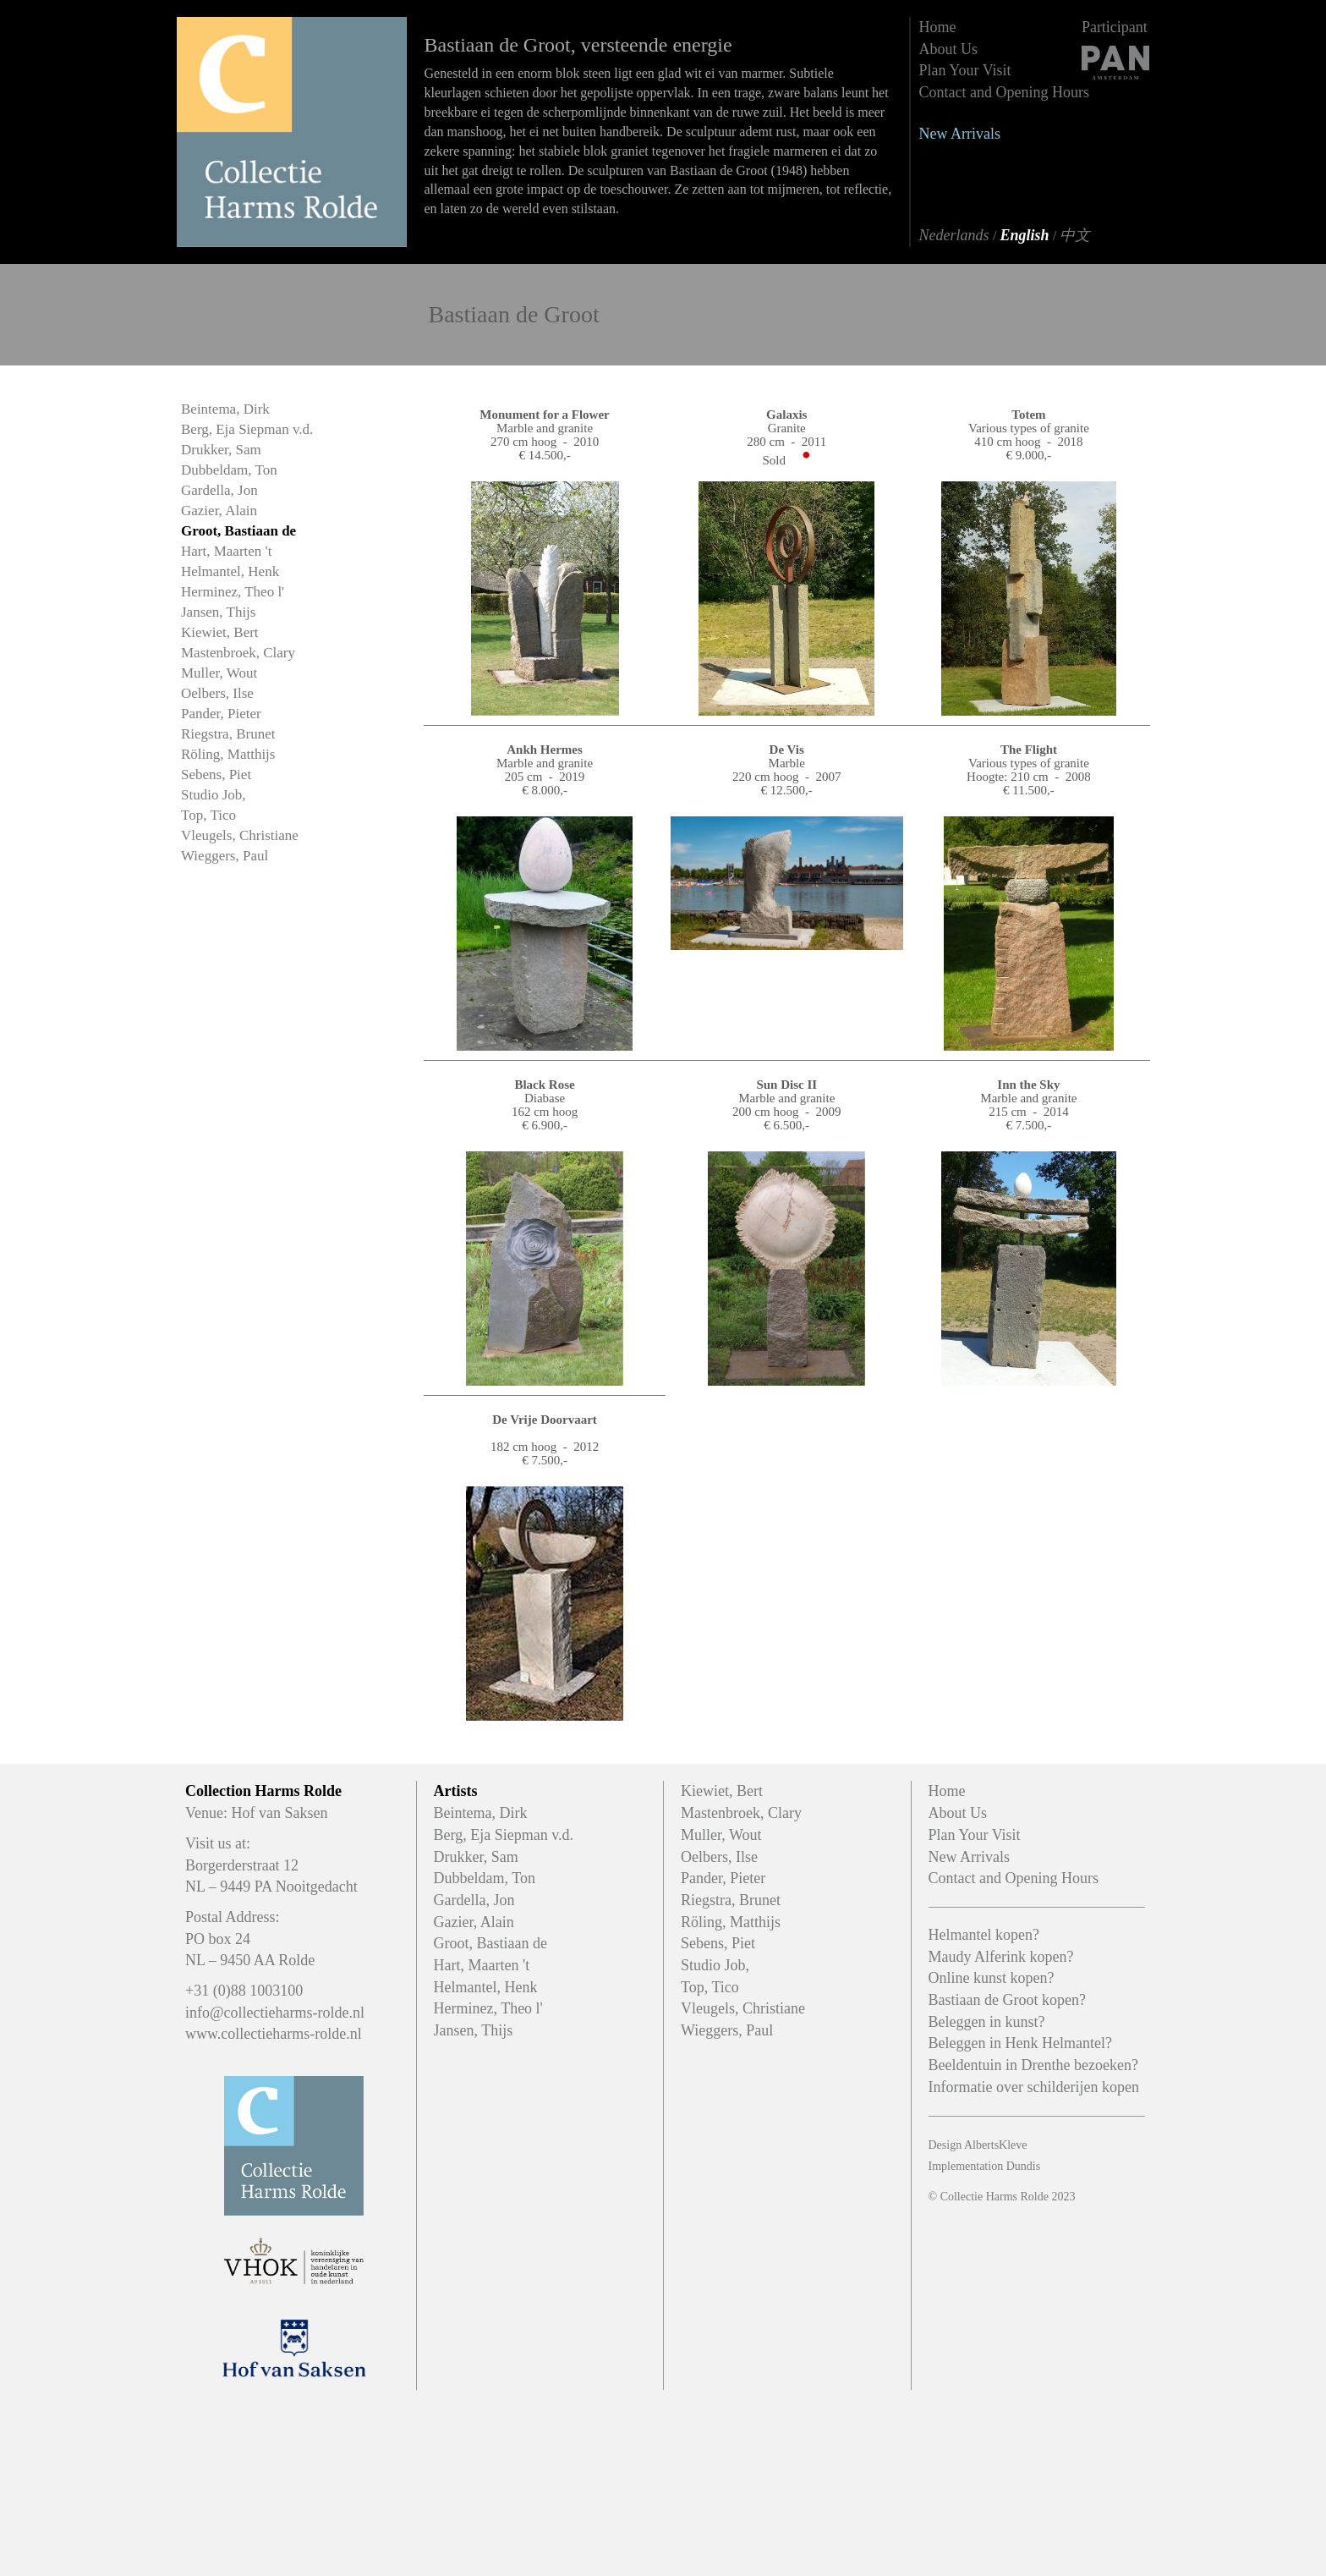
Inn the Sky (1028, 1084)
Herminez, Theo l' (232, 592)
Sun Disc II (786, 1084)
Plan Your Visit (965, 70)
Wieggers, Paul (224, 856)
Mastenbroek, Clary (238, 653)
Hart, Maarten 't (226, 551)
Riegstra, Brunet (228, 734)
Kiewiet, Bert (220, 632)
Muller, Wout (219, 673)
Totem (1028, 414)
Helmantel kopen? (984, 1934)
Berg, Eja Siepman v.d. (247, 429)
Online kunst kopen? (992, 1977)
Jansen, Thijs (218, 612)
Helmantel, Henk (230, 571)
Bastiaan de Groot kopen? (1007, 1999)
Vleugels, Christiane (240, 835)
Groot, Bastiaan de (238, 531)
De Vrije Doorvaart (544, 1419)
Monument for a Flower (544, 414)
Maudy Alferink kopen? (1001, 1956)
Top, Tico (208, 815)
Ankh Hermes (545, 749)
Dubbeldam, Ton (229, 470)
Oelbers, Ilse (217, 693)
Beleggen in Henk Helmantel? (1020, 2043)
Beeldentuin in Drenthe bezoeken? (1033, 2065)
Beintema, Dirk (225, 409)
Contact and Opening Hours (1004, 92)
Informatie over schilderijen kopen (1034, 2087)
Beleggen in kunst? (987, 2021)
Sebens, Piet (216, 774)
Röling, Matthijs (228, 754)
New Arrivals (959, 133)
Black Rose (544, 1084)
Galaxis (786, 414)
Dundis (1023, 2166)
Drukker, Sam (221, 450)
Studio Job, (213, 795)
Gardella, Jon (219, 490)
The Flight (1028, 749)
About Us (948, 49)
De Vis (787, 749)
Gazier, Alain (219, 511)
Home (937, 27)
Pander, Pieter (221, 714)
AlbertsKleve (995, 2145)
